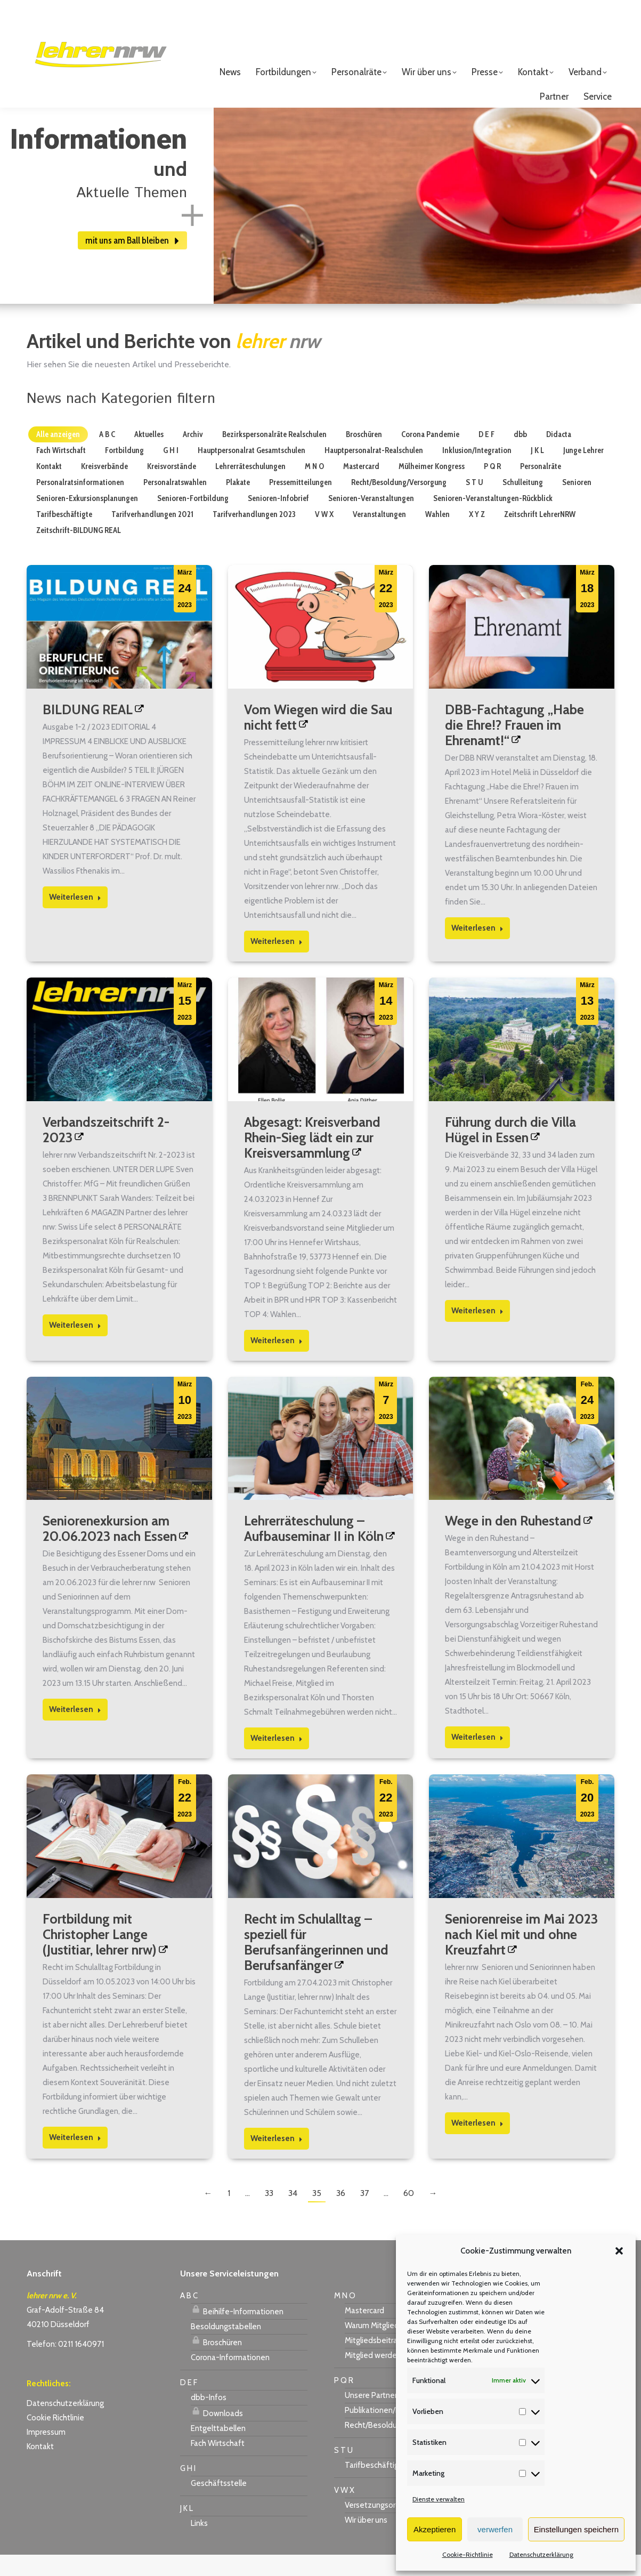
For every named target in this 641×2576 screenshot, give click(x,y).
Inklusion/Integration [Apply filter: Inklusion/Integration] (477, 472)
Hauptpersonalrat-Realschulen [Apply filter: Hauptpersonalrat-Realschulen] (373, 472)
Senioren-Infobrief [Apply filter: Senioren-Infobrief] (278, 519)
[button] (619, 2251)
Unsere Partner (371, 2416)
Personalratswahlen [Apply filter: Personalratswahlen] (175, 503)
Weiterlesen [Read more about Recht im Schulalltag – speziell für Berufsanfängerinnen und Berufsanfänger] (276, 2160)
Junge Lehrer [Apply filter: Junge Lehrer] (583, 472)
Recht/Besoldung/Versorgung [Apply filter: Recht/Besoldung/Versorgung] (399, 503)
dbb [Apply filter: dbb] (520, 456)
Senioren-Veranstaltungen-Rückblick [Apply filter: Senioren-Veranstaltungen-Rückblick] (493, 519)
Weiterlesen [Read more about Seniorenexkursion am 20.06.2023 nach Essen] (75, 1730)
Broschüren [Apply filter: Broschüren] (364, 456)
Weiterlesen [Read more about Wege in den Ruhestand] (477, 1758)
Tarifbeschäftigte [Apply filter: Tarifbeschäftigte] (64, 535)
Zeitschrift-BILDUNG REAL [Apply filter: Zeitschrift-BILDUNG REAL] (78, 551)
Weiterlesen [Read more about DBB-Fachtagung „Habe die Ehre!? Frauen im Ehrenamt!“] (477, 949)
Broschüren (216, 2362)
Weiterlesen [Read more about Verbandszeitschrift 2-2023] (75, 1346)
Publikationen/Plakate (383, 2431)
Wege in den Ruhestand (513, 1542)
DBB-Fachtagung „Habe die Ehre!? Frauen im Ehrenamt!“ (514, 746)
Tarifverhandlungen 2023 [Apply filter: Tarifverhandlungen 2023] (254, 535)
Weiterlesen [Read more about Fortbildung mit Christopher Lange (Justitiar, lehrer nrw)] (75, 2158)
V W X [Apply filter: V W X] (324, 535)
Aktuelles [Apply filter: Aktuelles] (149, 456)
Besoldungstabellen (226, 2348)
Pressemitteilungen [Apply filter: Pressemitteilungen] (300, 503)
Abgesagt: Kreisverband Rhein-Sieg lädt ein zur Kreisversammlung (312, 1158)
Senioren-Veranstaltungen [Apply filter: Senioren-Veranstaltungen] (371, 519)
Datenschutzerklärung (541, 2554)
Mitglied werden (373, 2376)
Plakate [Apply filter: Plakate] (238, 503)
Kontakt (40, 2468)
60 (408, 2214)
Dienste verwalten (438, 2499)
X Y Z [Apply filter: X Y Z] (477, 535)
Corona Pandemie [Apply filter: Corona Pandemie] (430, 456)
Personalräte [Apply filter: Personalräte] (540, 487)
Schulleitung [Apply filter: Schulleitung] (522, 503)
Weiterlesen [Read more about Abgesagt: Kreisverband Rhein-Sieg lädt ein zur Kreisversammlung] (276, 1362)
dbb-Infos (208, 2419)
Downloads (217, 2433)
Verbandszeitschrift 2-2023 (106, 1151)
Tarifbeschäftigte (376, 2486)
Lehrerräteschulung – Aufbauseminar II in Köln (314, 1549)
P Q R (343, 2402)
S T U (343, 2471)
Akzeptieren (434, 2529)
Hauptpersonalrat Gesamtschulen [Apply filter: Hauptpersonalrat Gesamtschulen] (251, 472)
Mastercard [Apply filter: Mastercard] (361, 487)
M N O (344, 2317)
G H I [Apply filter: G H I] (170, 472)
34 (292, 2214)
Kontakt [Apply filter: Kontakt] (49, 487)
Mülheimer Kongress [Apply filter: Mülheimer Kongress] (432, 487)
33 (269, 2214)
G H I (188, 2489)
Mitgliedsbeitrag (373, 2362)
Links (199, 2544)
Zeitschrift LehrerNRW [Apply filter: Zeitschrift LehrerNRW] (539, 535)
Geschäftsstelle (219, 2504)
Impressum (46, 2453)
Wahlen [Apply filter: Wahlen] (437, 535)
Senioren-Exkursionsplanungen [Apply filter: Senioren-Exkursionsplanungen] (87, 519)
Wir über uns (366, 2541)
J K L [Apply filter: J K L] (537, 472)
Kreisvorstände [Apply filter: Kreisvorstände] (171, 487)
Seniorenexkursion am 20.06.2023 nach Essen (110, 1549)
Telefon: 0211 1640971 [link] (65, 2365)
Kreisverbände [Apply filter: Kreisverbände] (104, 487)
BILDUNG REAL (88, 731)
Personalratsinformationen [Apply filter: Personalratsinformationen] (80, 503)
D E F (188, 2404)
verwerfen (495, 2529)
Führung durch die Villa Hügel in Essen (510, 1151)
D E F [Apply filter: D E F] (486, 456)
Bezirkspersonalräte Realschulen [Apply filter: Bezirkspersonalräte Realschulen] (274, 456)
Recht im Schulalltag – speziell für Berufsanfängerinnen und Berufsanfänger (316, 1963)
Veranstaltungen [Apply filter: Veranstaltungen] (379, 535)
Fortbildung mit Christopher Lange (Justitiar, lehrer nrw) (100, 1955)
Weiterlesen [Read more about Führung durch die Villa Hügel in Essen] (477, 1332)
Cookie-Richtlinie (467, 2554)
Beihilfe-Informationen (237, 2331)
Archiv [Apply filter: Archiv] (193, 456)
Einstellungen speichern (576, 2529)
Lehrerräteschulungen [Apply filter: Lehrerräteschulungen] (250, 487)
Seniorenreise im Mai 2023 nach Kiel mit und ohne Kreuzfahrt (521, 1955)
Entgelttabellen (218, 2449)
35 (316, 2214)
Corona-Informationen (230, 2379)
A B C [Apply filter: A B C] (107, 456)
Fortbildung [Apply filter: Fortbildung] (124, 472)
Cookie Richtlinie (55, 2439)
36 (340, 2214)
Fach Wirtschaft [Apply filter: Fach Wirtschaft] (61, 472)
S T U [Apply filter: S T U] (474, 503)
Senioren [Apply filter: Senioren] (576, 503)
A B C (189, 2317)
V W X (344, 2511)
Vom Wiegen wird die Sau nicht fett (318, 738)
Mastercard (364, 2332)
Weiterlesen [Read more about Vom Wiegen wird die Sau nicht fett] (276, 962)
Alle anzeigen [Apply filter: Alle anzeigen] (58, 456)
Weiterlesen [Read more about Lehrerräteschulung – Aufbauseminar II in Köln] (276, 1759)
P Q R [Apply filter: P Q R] (492, 487)
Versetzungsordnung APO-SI (395, 2526)
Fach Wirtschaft (218, 2464)
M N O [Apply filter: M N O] (314, 487)
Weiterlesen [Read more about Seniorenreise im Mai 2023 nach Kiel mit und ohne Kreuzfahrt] (477, 2144)
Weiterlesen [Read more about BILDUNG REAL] (75, 918)
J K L (186, 2529)
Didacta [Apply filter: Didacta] (558, 456)
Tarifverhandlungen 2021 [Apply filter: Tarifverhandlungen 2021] (152, 535)
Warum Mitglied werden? (388, 2347)
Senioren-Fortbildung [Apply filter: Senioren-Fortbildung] (193, 519)
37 (364, 2214)
